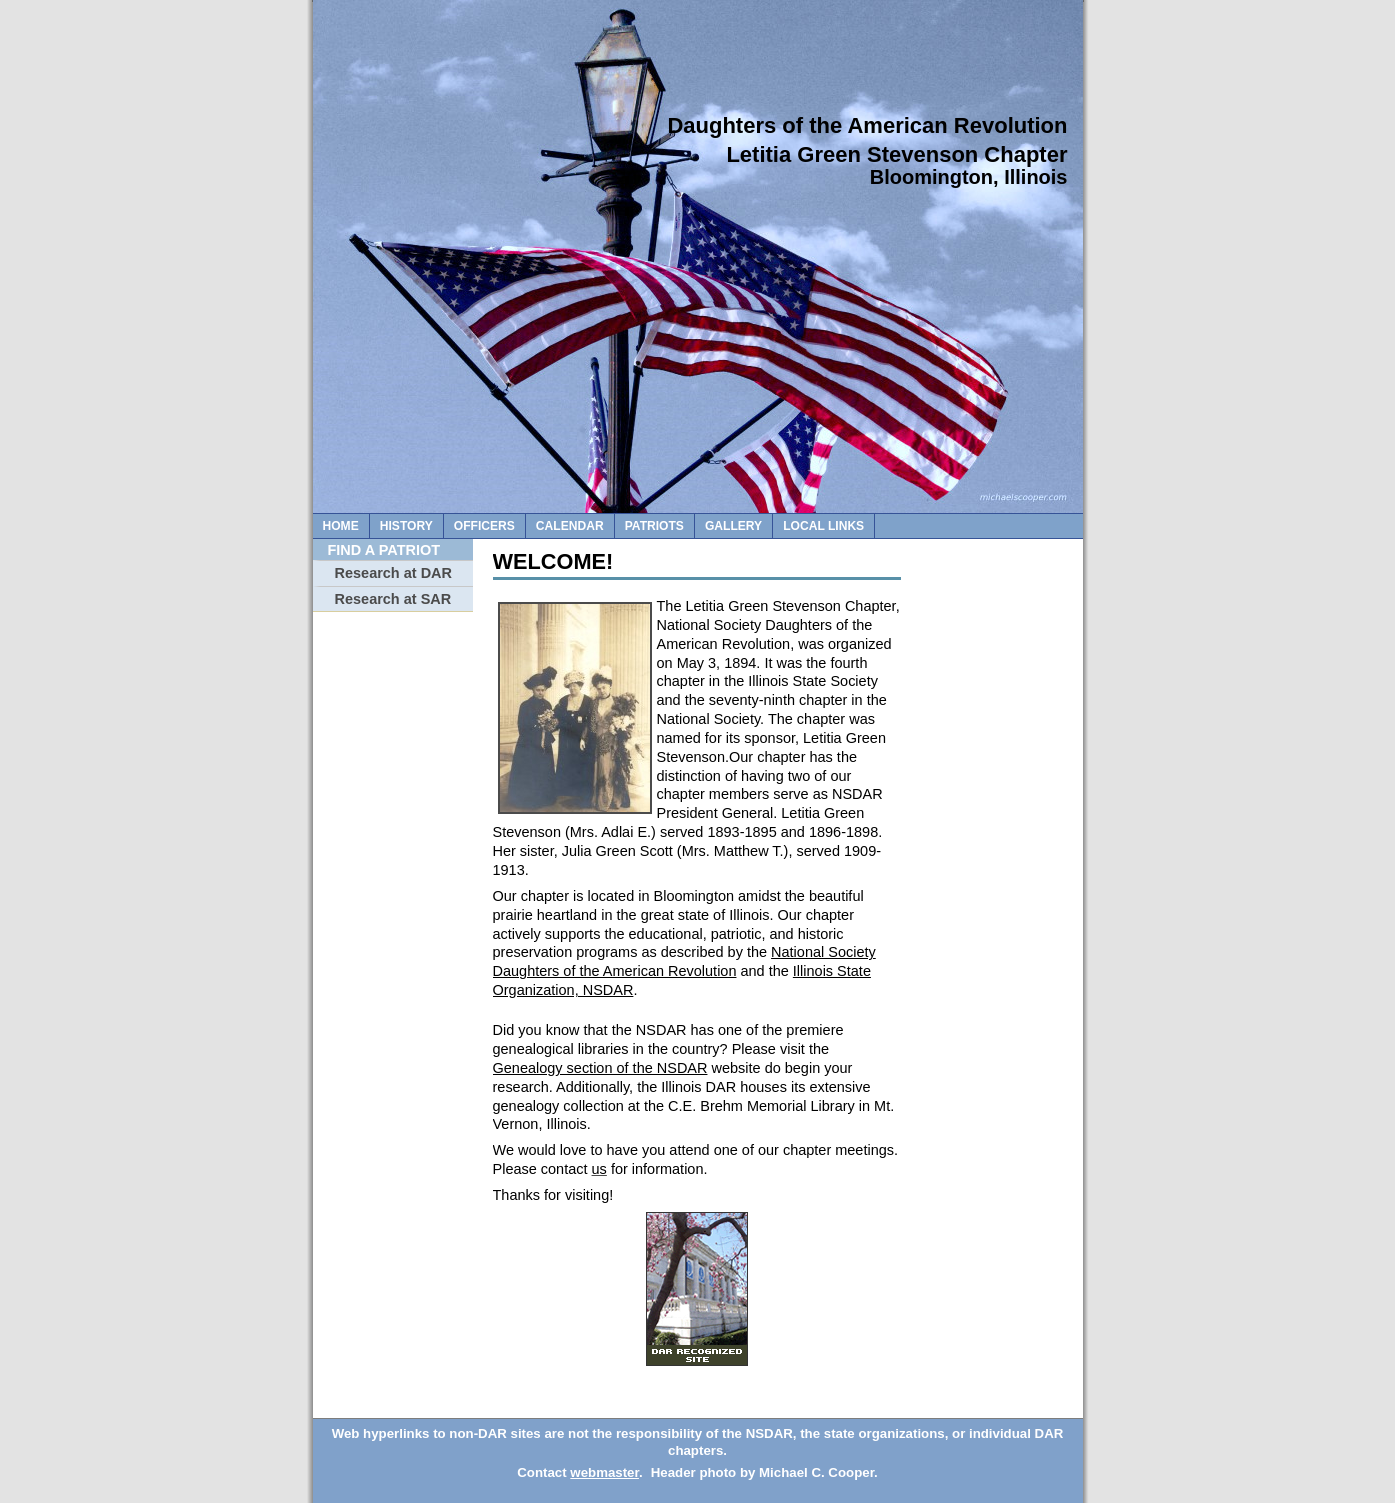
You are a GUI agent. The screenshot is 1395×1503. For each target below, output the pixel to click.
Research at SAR (393, 599)
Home (341, 526)
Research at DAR (394, 573)
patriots (654, 526)
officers (484, 526)
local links (823, 526)
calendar (570, 526)
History (406, 526)
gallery (733, 526)
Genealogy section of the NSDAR (600, 1068)
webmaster (604, 1472)
